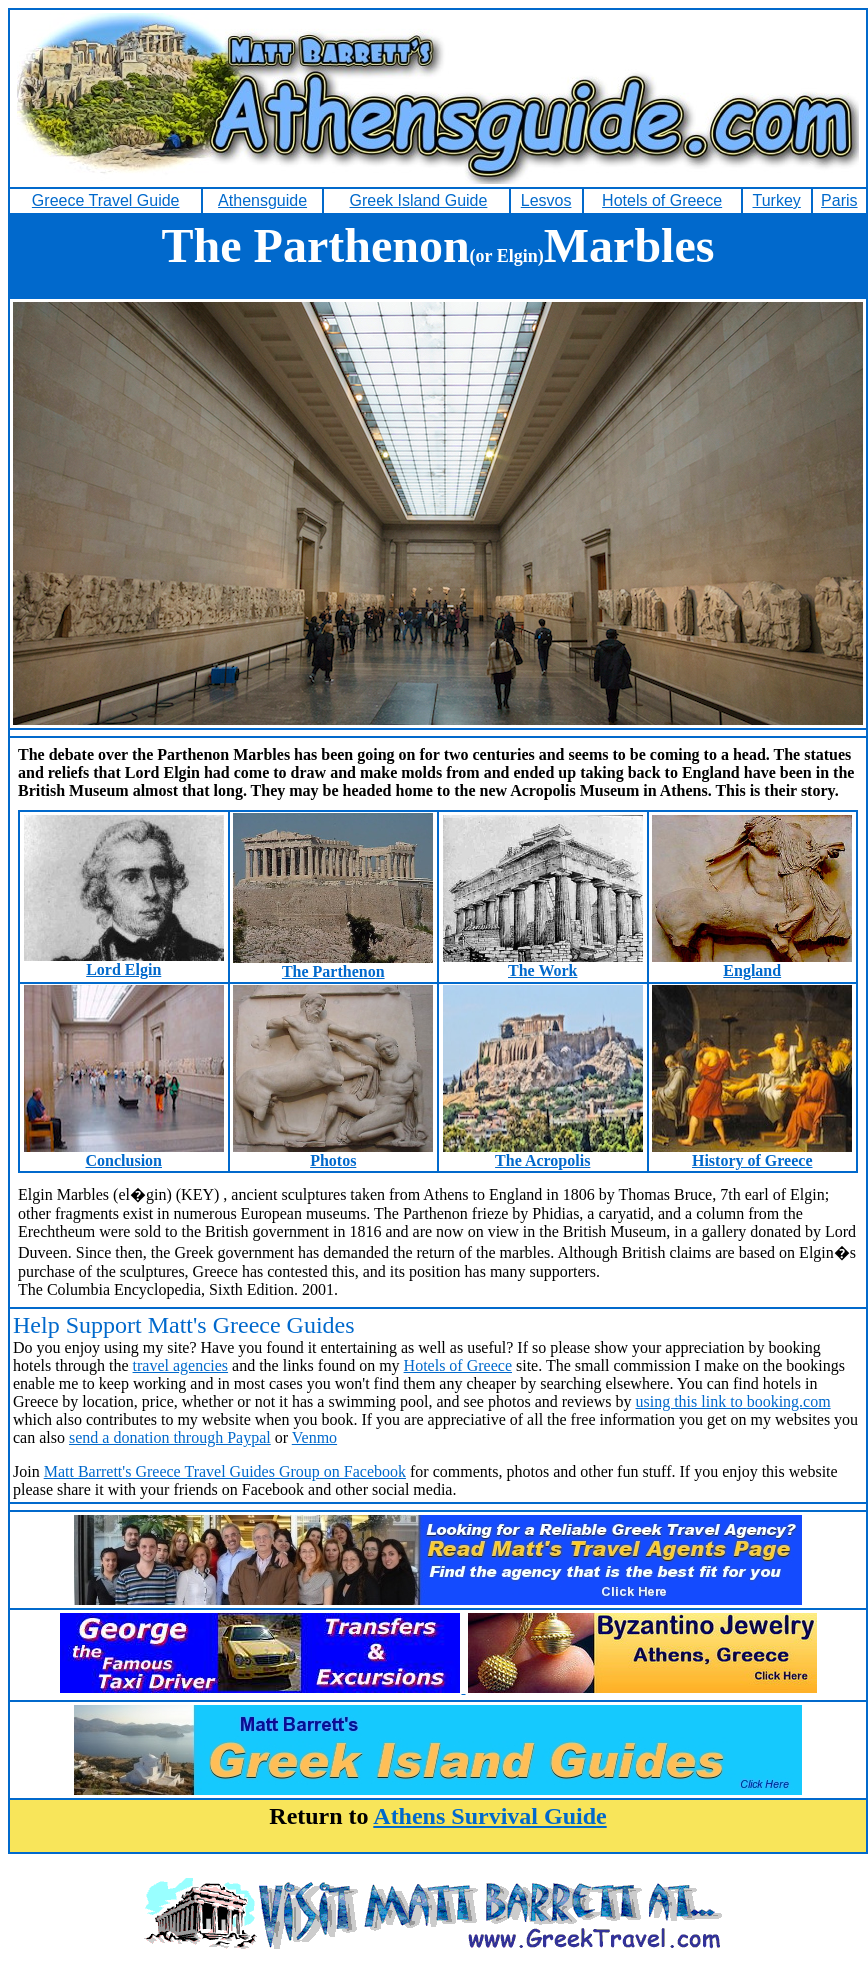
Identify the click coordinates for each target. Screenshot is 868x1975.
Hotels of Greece (458, 1365)
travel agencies (181, 1365)
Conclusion (124, 1153)
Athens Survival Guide (489, 1816)
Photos (333, 1153)
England (752, 963)
